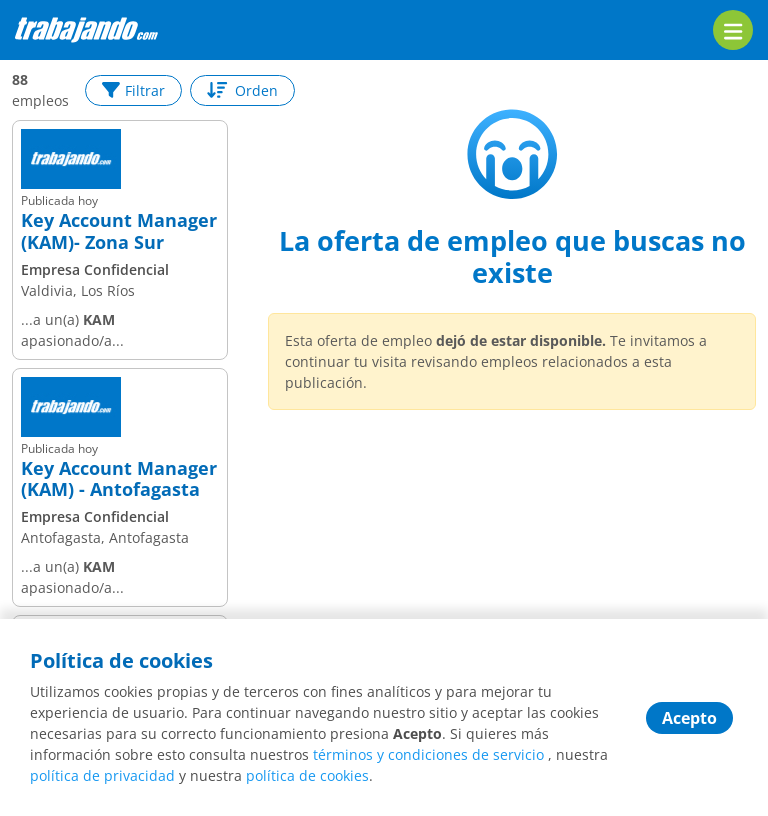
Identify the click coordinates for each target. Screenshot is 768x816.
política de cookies (307, 775)
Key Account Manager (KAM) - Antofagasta (119, 479)
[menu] (733, 30)
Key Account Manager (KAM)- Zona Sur (119, 231)
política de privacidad (102, 775)
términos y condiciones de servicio (428, 754)
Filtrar (133, 90)
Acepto (689, 718)
